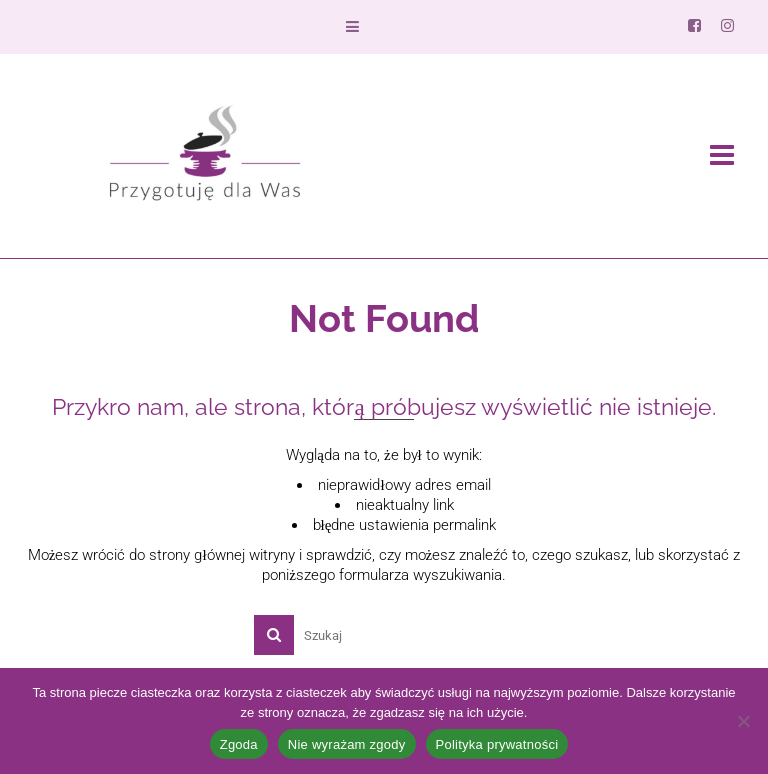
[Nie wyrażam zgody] (743, 721)
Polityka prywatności (497, 744)
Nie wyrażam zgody (347, 744)
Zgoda (239, 744)
